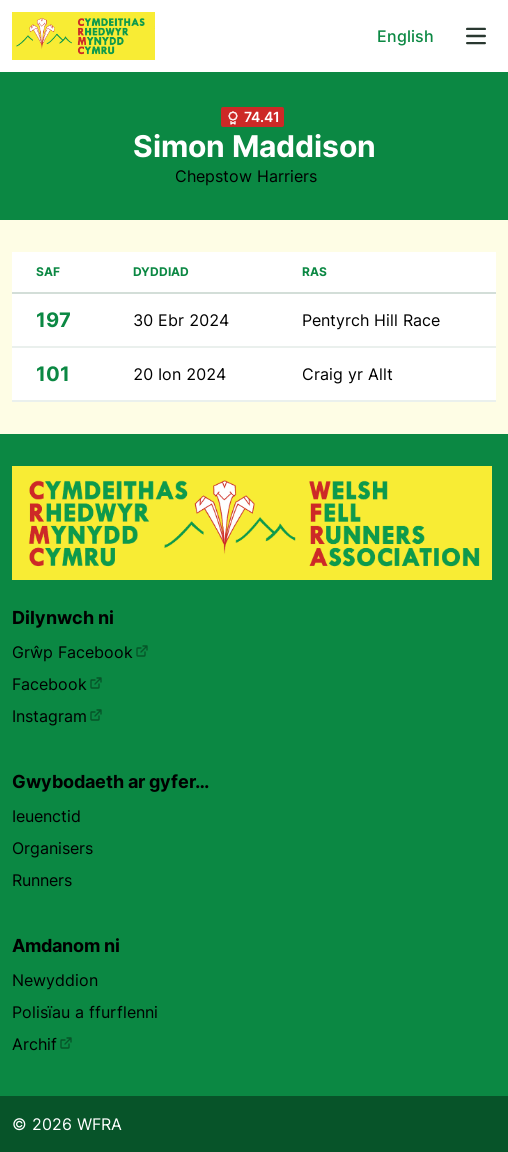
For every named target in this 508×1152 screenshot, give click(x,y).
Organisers (52, 848)
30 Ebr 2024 (181, 320)
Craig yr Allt (347, 374)
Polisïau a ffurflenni (85, 1012)
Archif (42, 1044)
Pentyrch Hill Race (371, 320)
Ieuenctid (46, 816)
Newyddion (55, 980)
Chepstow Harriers (246, 176)
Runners (42, 880)
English (405, 36)
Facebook (57, 684)
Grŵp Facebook (80, 652)
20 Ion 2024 (179, 374)
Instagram (57, 716)
